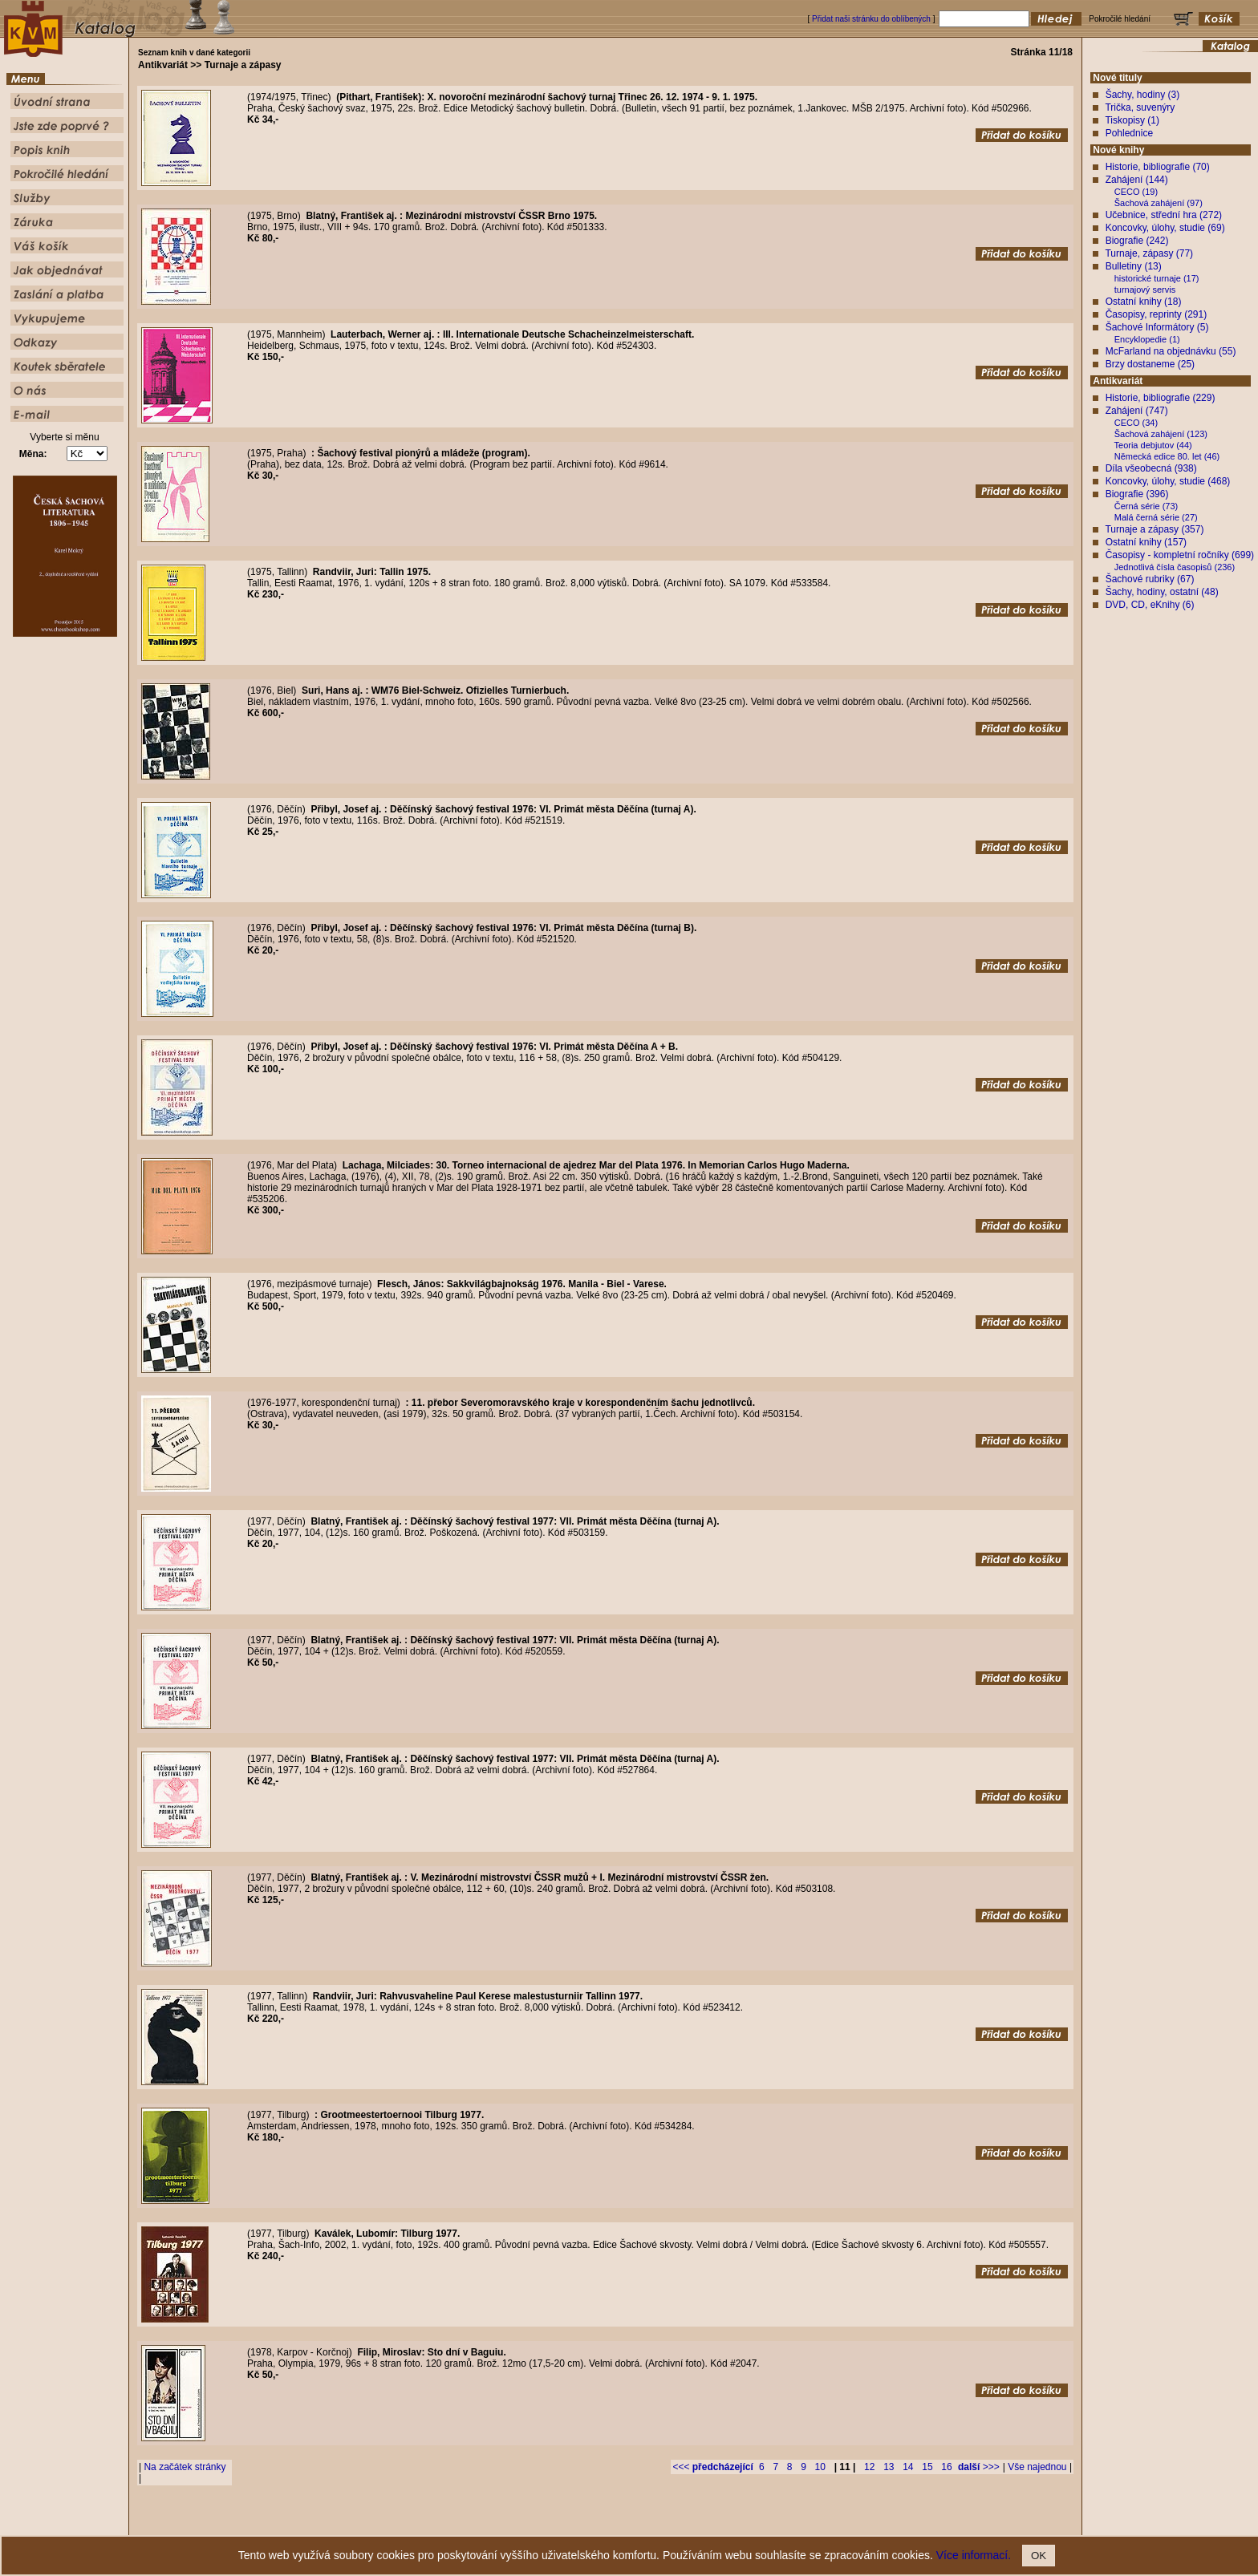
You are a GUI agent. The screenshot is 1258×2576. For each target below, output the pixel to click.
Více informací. (973, 2555)
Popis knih (619, 2523)
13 (888, 2467)
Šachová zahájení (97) (1158, 203)
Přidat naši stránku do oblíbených (871, 18)
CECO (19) (1136, 191)
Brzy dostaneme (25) (1150, 364)
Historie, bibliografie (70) (1158, 166)
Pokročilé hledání (676, 2523)
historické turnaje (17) (1156, 278)
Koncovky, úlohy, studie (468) (1168, 481)
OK (1038, 2556)
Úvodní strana (497, 2523)
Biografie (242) (1137, 240)
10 (820, 2467)
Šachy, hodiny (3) (1143, 94)
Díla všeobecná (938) (1151, 468)
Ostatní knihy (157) (1146, 542)
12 (869, 2467)
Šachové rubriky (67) (1150, 579)
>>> (979, 2467)
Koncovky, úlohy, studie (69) (1165, 227)
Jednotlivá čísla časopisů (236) (1174, 567)
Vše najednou (1037, 2467)
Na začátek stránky (184, 2467)
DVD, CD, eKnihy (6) (1150, 604)
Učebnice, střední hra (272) (1164, 215)
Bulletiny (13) (1134, 266)
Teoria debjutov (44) (1153, 445)
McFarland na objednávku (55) (1171, 351)
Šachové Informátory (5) (1157, 327)
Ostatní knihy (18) (1144, 301)
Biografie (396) (1137, 494)
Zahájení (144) (1137, 179)
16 (946, 2467)
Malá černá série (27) (1156, 517)
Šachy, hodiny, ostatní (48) (1162, 591)
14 (908, 2467)
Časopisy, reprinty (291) (1156, 314)
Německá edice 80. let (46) (1166, 456)
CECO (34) (1136, 422)
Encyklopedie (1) (1147, 339)
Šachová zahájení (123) (1160, 434)
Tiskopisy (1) (1132, 120)
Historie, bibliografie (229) (1160, 397)
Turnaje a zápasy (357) (1154, 529)
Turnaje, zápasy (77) (1149, 253)
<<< (712, 2467)
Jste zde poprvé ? (561, 2523)
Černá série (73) (1146, 506)
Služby (726, 2523)
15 (927, 2467)
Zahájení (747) (1137, 410)
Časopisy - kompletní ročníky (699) (1180, 555)
